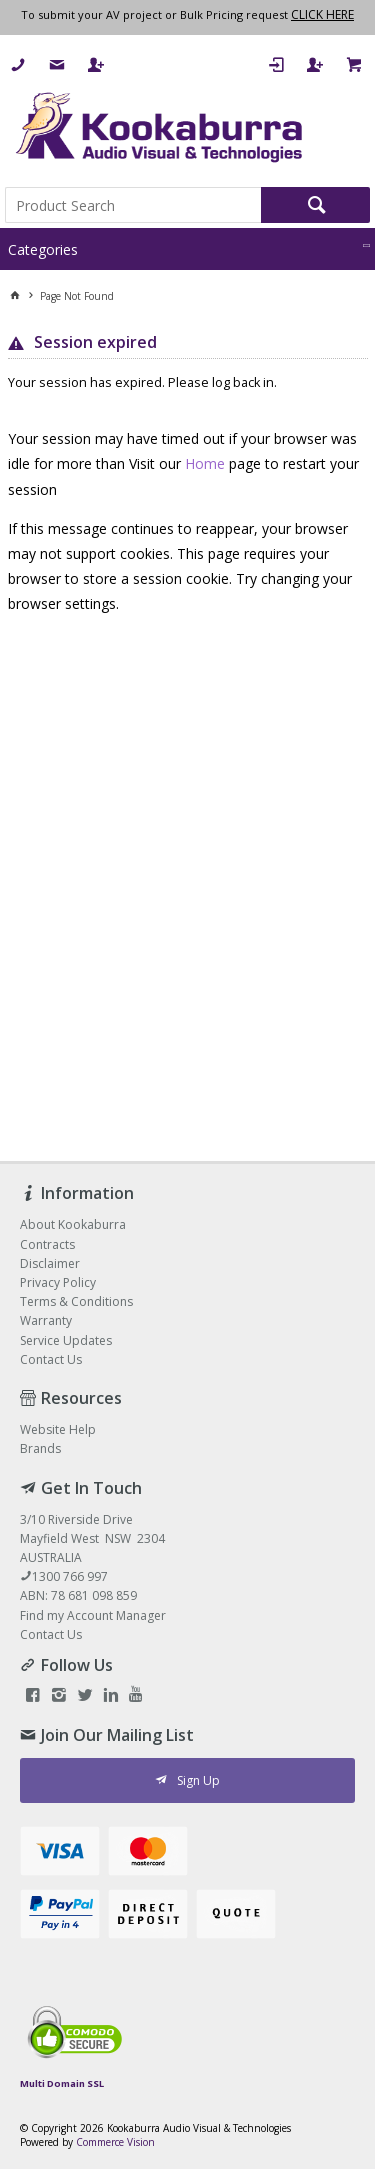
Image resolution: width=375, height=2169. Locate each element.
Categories (43, 249)
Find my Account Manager (93, 1615)
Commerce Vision (115, 2142)
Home (205, 463)
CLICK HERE (322, 14)
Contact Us (51, 1634)
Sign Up (198, 1780)
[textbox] (133, 205)
